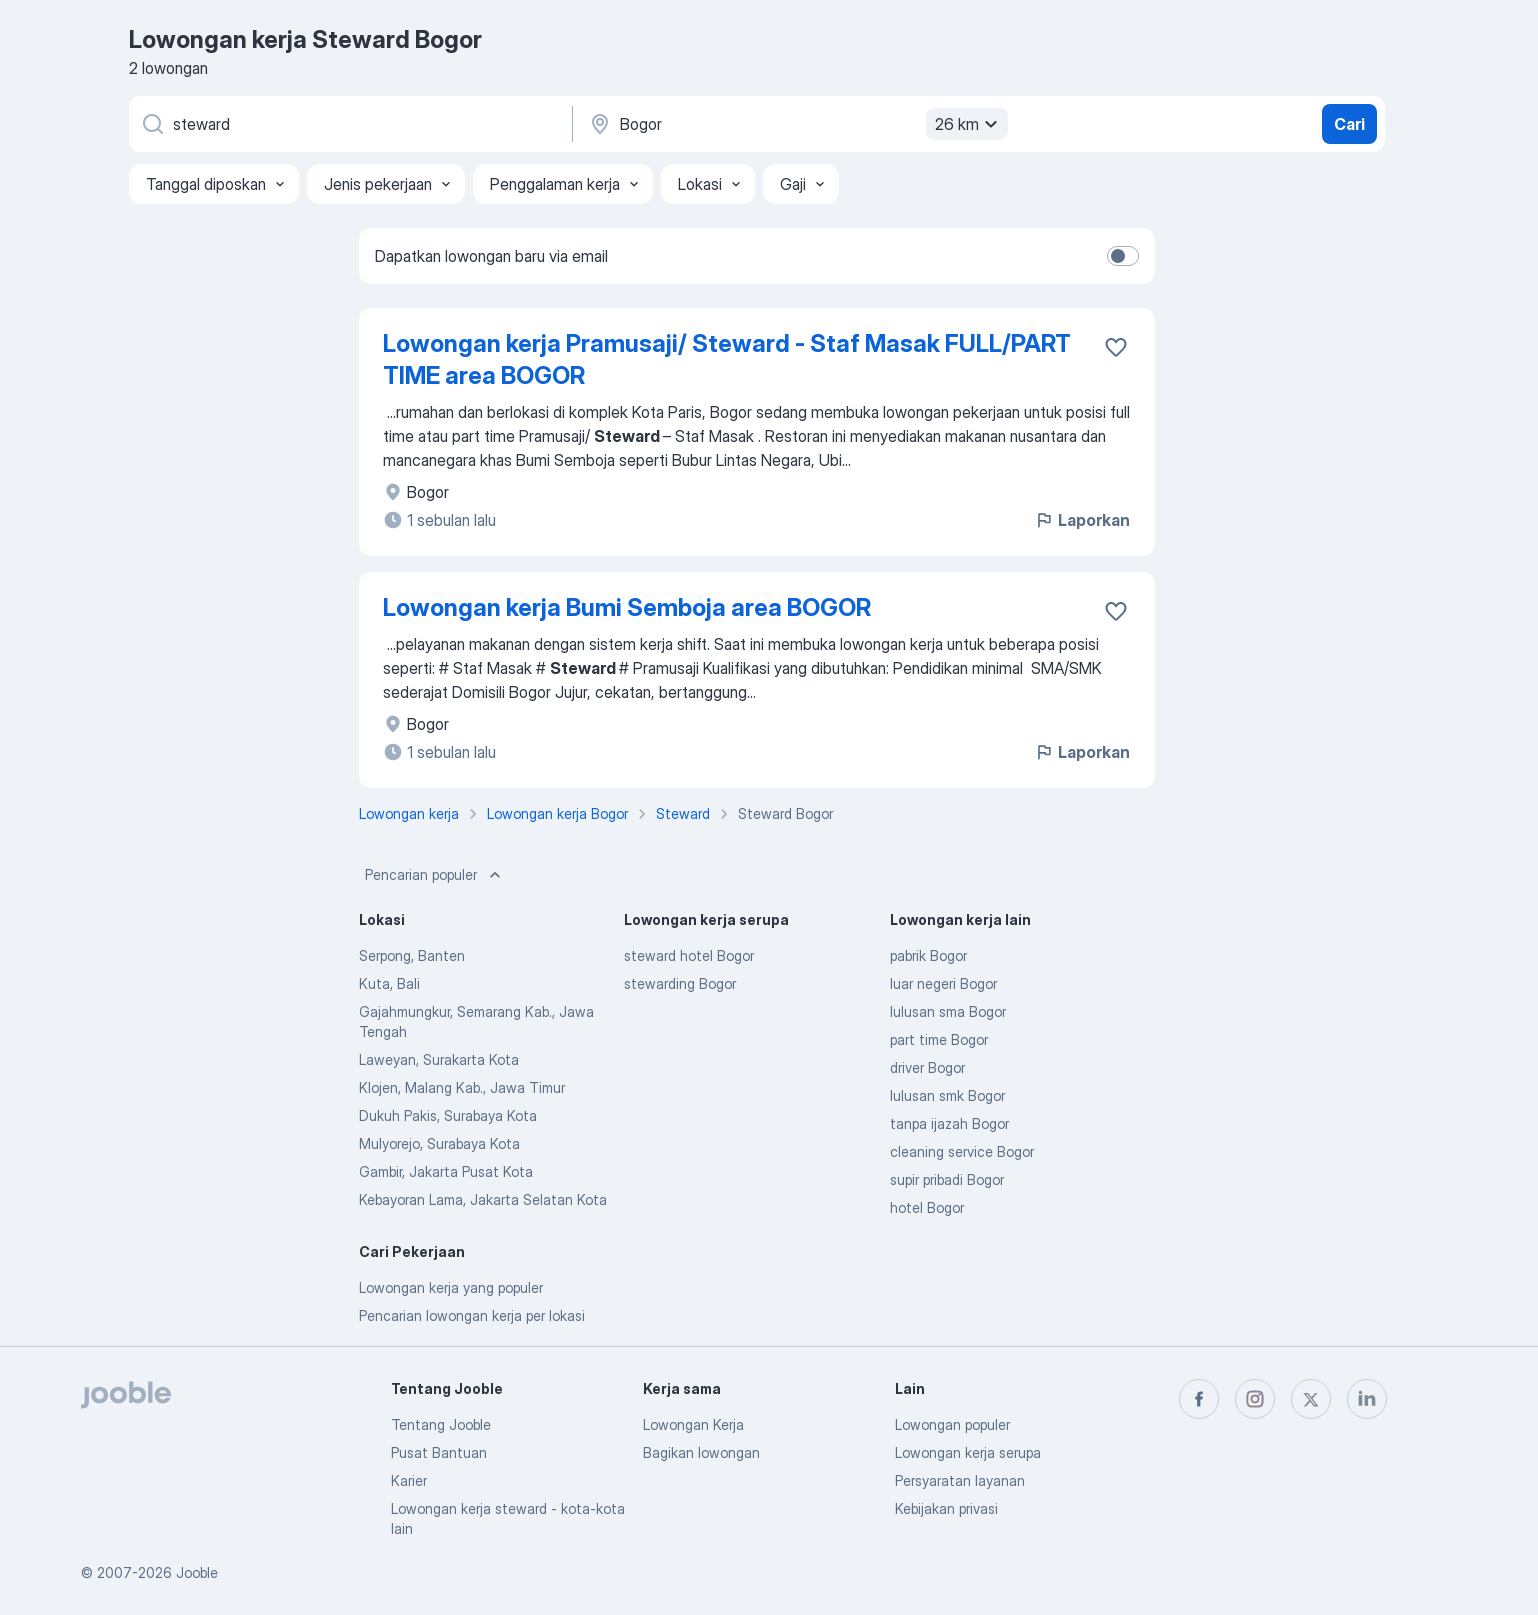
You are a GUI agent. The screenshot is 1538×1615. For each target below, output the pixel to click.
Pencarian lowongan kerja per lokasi (472, 1315)
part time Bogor (939, 1039)
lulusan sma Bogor (948, 1011)
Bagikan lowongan (701, 1452)
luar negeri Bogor (943, 983)
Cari (1349, 124)
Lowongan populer (952, 1424)
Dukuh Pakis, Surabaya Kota (448, 1115)
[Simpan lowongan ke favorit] (1116, 347)
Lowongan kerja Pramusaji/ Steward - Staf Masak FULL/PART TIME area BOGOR (727, 359)
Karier (409, 1480)
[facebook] (1199, 1399)
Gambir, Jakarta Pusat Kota (446, 1171)
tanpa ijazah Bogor (949, 1123)
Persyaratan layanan (960, 1480)
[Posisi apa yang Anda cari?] (349, 124)
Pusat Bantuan (439, 1452)
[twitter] (1311, 1399)
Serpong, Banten (412, 955)
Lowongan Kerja (693, 1424)
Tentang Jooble (441, 1424)
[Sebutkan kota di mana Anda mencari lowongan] (796, 124)
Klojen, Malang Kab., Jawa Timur (462, 1087)
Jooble (197, 1572)
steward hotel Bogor (689, 955)
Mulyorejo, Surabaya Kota (439, 1143)
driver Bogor (927, 1067)
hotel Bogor (927, 1207)
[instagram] (1255, 1399)
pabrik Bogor (928, 955)
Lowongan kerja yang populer (451, 1287)
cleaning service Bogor (962, 1151)
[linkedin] (1367, 1399)
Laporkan (1082, 520)
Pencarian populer (435, 875)
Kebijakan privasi (946, 1508)
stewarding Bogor (680, 983)
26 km (969, 124)
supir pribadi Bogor (947, 1179)
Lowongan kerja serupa (968, 1452)
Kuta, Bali (389, 983)
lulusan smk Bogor (947, 1095)
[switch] (1123, 256)
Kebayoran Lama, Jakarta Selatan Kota (483, 1199)
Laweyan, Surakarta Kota (439, 1059)
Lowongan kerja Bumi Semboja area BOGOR (627, 607)
